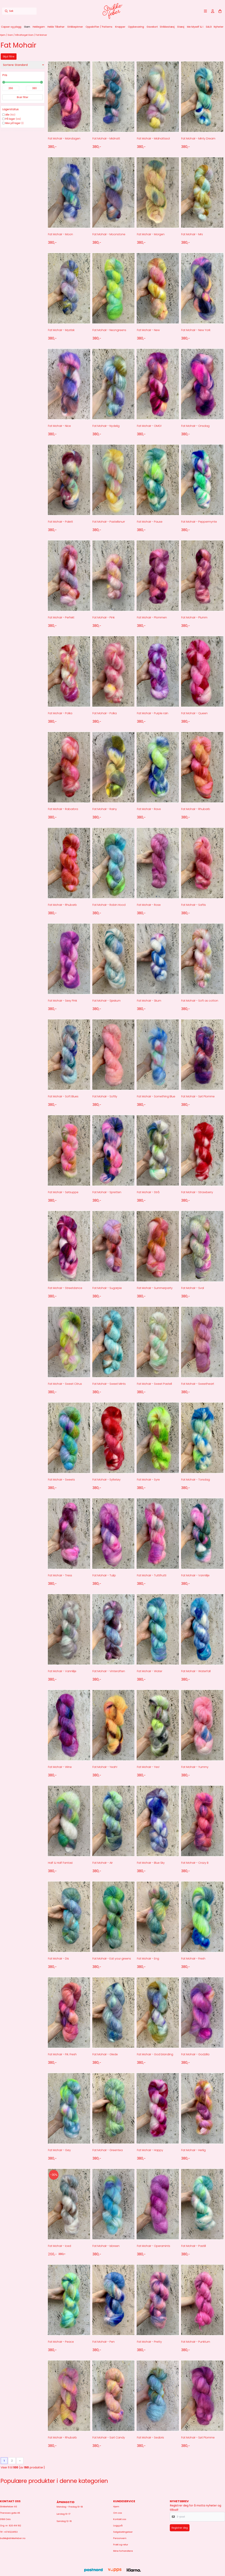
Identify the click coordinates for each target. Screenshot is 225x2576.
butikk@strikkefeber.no (12, 2538)
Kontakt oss (119, 2519)
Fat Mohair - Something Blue (156, 1096)
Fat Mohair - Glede (105, 2054)
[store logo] (112, 11)
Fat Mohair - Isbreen (106, 2246)
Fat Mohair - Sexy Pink (62, 1001)
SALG (209, 27)
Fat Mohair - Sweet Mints (109, 1384)
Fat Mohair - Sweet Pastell (154, 1384)
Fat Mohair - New (148, 330)
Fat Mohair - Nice (59, 426)
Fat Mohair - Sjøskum (106, 1001)
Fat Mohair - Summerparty (155, 1288)
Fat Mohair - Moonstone (108, 234)
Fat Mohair (41, 34)
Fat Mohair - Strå (148, 1192)
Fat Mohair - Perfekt (61, 617)
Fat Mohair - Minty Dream (198, 138)
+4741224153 (11, 2531)
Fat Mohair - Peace (61, 2342)
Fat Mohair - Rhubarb (195, 809)
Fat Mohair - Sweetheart (197, 1384)
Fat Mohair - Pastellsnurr (108, 522)
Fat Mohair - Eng (148, 1959)
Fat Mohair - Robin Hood (109, 905)
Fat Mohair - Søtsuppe (63, 1192)
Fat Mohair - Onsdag (195, 426)
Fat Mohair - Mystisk (61, 330)
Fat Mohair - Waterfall (196, 1671)
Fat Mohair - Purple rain (152, 713)
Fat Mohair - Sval (192, 1288)
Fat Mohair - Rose (149, 905)
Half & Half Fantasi (60, 1863)
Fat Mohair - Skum (149, 1001)
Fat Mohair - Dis (58, 1959)
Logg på (118, 2525)
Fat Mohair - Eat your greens (111, 1959)
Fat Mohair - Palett (60, 522)
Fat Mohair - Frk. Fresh (62, 2054)
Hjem (3, 34)
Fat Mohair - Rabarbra (63, 809)
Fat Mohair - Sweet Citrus (65, 1384)
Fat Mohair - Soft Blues (63, 1096)
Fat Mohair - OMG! (149, 426)
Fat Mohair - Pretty (149, 2342)
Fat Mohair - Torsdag (195, 1480)
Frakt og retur (120, 2544)
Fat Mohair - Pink (103, 617)
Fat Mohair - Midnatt (106, 138)
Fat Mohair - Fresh (193, 1959)
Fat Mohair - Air (102, 1863)
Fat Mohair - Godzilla (195, 2054)
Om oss (117, 2512)
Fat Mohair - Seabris (150, 2437)
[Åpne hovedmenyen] (205, 11)
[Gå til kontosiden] (213, 11)
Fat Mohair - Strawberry (197, 1192)
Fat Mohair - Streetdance (65, 1288)
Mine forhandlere (123, 2550)
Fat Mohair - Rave (149, 809)
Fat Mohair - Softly (104, 1096)
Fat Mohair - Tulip (104, 1575)
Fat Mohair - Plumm (194, 617)
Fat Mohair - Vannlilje (195, 1575)
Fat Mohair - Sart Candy (108, 2437)
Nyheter (218, 27)
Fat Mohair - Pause (149, 522)
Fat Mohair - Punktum (195, 2342)
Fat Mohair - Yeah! (104, 1767)
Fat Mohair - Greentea (107, 2150)
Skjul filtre (8, 56)
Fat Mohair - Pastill (193, 2246)
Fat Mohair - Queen (194, 713)
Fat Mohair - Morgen (151, 234)
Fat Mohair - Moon (60, 234)
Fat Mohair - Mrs (192, 234)
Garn (11, 34)
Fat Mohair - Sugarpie (107, 1288)
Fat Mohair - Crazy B (194, 1863)
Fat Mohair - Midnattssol (153, 138)
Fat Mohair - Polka (60, 713)
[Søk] (19, 11)
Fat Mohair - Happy (150, 2150)
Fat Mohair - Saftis (193, 905)
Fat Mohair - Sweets (61, 1480)
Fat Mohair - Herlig (193, 2150)
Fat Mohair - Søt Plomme (198, 1096)
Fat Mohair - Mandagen (64, 138)
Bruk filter (22, 97)
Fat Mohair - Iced (59, 2246)
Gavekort (152, 27)
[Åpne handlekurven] (220, 11)
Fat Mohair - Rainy (104, 809)
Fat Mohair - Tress (60, 1575)
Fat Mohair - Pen (103, 2342)
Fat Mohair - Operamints (153, 2246)
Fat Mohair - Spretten (106, 1192)
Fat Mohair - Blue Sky (151, 1863)
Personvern (119, 2538)
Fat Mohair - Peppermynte (199, 522)
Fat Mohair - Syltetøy (106, 1480)
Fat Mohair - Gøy (59, 2150)
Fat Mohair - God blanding (155, 2054)
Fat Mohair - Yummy (194, 1767)
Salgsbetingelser (123, 2531)
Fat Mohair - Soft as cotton (199, 1001)
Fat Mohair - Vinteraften (108, 1671)
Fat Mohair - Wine (60, 1767)
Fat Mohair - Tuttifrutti (151, 1575)
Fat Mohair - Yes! (148, 1767)
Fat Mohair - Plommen (152, 617)
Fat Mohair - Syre (148, 1480)
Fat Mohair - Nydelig (106, 426)
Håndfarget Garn (24, 34)
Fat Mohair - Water (149, 1671)
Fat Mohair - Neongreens (109, 330)
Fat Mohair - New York (195, 330)
